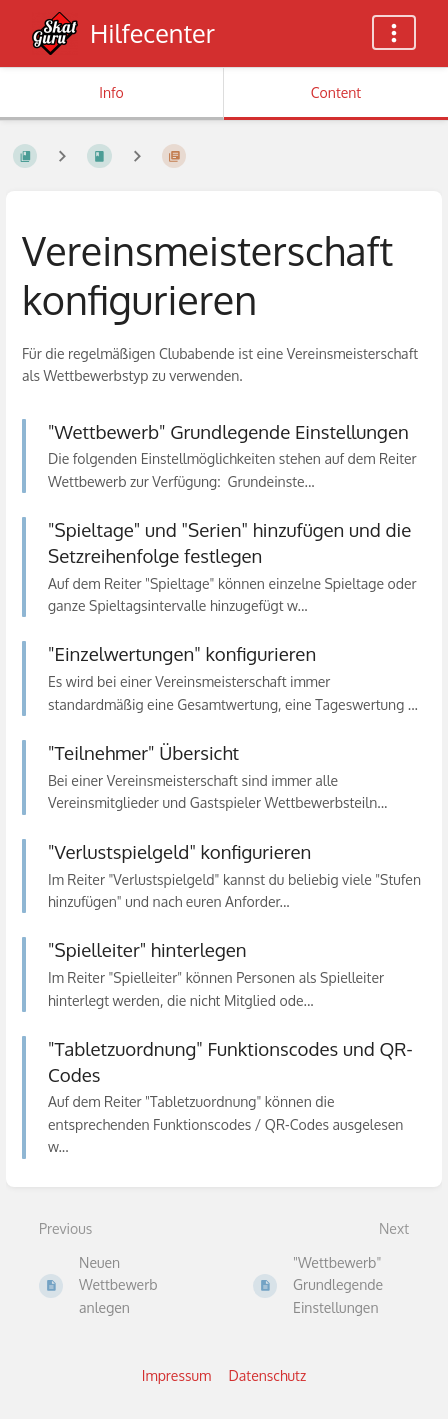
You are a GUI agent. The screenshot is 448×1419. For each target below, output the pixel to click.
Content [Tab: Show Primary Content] (336, 92)
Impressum (176, 1375)
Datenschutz (268, 1375)
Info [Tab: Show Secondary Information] (111, 92)
